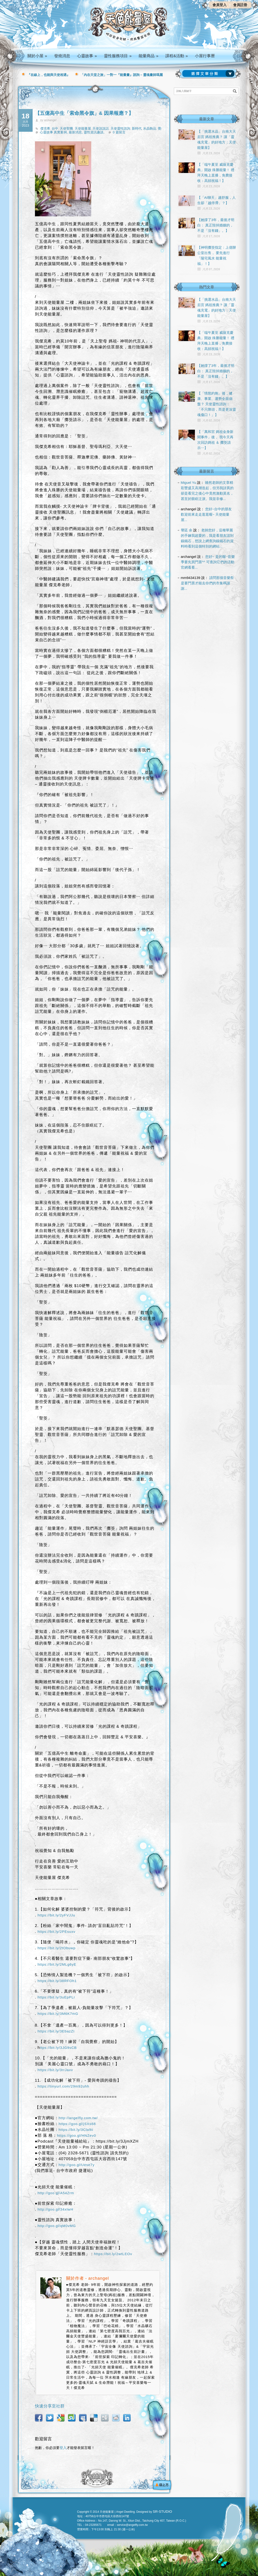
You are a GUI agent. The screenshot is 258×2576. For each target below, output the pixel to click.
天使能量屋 (83, 128)
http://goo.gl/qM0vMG (57, 2226)
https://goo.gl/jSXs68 (77, 2124)
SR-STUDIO (162, 2511)
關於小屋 (37, 56)
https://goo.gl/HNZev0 (76, 2135)
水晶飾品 (149, 128)
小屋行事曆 (205, 56)
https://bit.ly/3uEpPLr (56, 1997)
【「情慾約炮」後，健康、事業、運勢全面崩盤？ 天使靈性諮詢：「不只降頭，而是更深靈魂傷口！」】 (216, 404)
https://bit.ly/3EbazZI (56, 2031)
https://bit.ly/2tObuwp (57, 1948)
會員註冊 (240, 5)
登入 (63, 2448)
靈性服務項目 (118, 56)
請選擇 (209, 74)
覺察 (161, 128)
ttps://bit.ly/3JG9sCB (58, 2048)
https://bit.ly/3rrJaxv (55, 2070)
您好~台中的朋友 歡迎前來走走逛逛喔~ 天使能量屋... (206, 514)
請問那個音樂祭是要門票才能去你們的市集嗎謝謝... (207, 583)
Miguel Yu (188, 482)
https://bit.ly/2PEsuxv (56, 1932)
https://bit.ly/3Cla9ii (76, 2130)
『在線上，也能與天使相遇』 (48, 75)
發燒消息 (62, 56)
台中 (55, 128)
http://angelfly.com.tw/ (78, 2118)
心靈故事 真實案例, (54, 132)
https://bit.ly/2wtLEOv (113, 2254)
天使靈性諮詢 (120, 128)
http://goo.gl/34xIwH (55, 2209)
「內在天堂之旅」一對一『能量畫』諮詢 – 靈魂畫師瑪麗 (121, 75)
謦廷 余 (186, 530)
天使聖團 (66, 128)
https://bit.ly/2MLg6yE (57, 1964)
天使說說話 (100, 128)
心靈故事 (87, 56)
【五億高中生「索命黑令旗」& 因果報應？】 (84, 113)
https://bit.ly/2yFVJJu (56, 1915)
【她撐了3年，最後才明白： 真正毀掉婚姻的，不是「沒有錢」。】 (215, 225)
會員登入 (219, 5)
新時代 (137, 128)
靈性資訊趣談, (94, 132)
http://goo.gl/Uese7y (77, 2165)
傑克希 (45, 128)
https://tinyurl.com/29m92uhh (63, 2086)
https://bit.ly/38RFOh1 (57, 1981)
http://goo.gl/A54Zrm (56, 2193)
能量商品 (148, 56)
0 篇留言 (119, 132)
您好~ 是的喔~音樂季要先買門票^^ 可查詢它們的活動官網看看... (208, 562)
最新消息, (76, 132)
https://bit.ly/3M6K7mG (58, 2014)
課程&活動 (176, 56)
